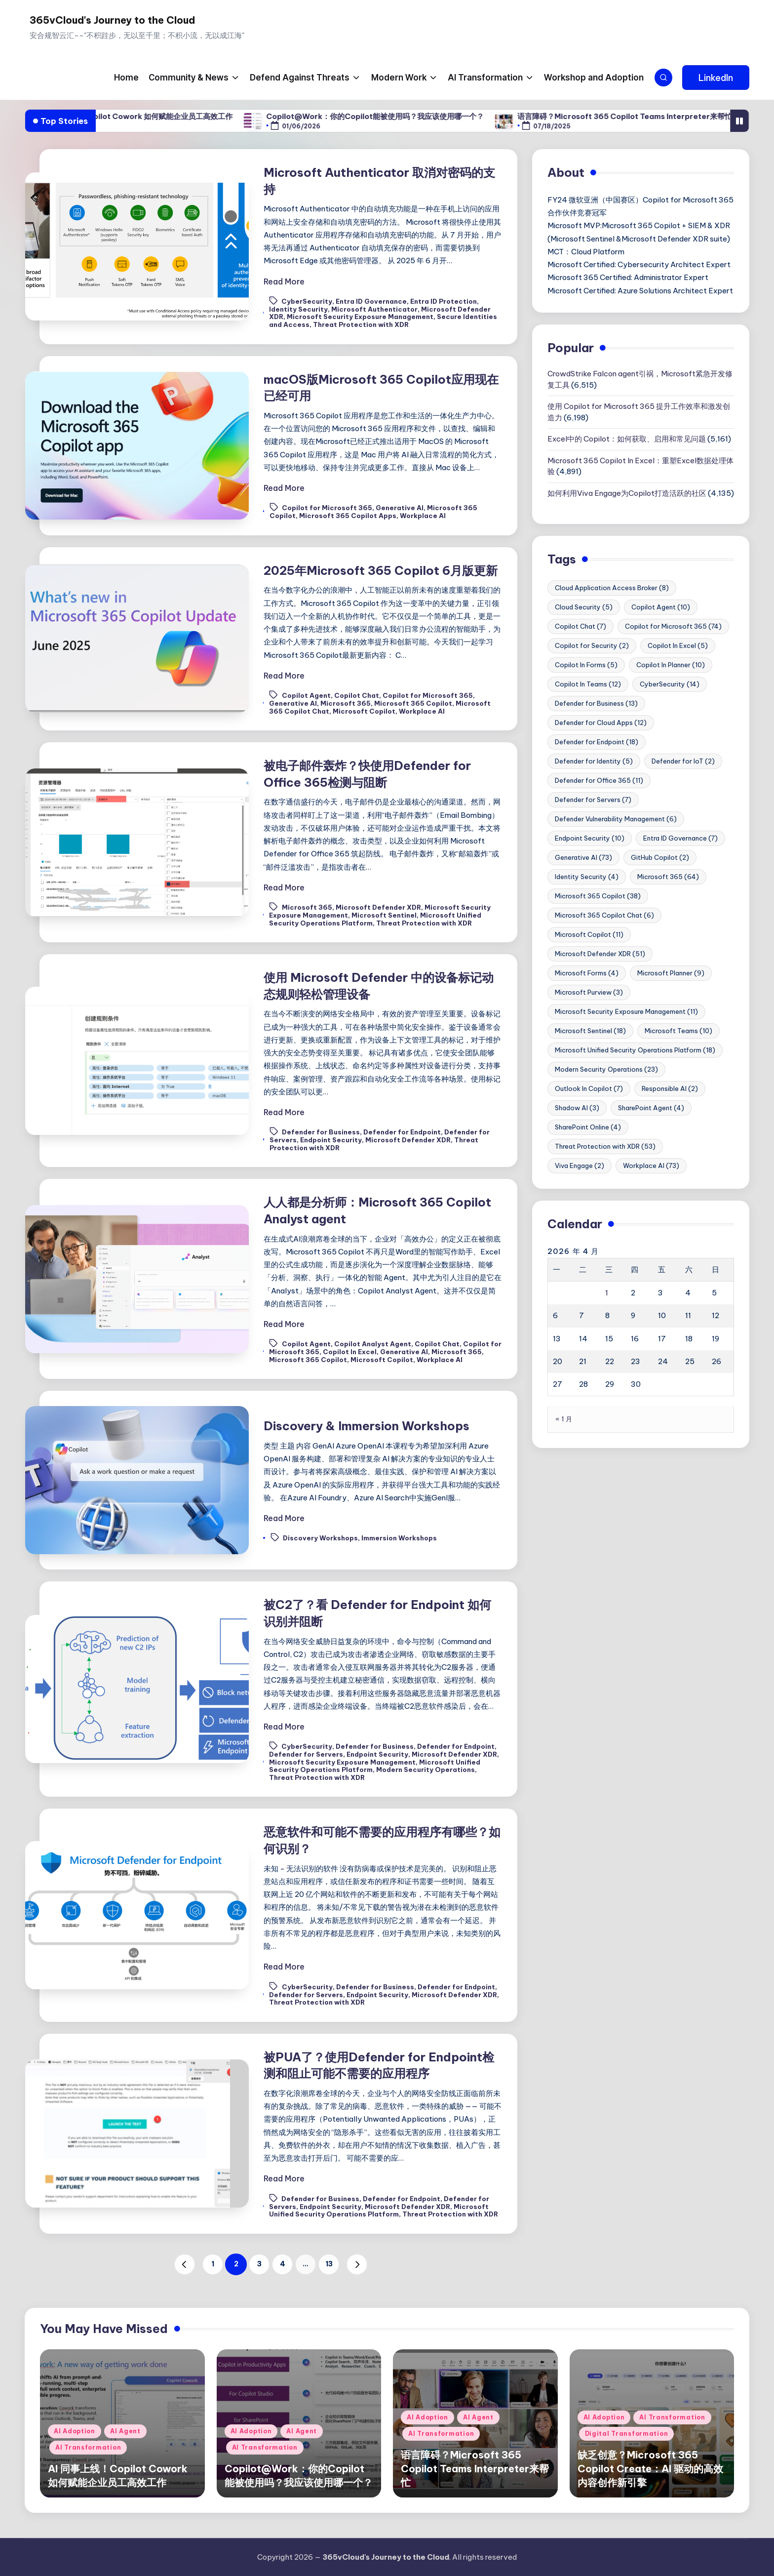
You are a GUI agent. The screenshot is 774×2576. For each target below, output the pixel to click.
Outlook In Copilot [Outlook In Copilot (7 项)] (589, 1088)
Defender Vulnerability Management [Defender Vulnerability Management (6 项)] (616, 819)
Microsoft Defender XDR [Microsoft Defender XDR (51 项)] (600, 954)
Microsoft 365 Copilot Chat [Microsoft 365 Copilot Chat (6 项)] (604, 915)
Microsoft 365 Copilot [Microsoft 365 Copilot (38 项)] (598, 896)
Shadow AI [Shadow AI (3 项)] (577, 1108)
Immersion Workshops (399, 1538)
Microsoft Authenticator (374, 309)
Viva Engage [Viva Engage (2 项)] (579, 1165)
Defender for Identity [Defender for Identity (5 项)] (594, 761)
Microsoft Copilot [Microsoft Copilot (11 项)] (589, 934)
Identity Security (298, 309)
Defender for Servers (306, 1754)
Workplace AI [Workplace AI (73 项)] (651, 1165)
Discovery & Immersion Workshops (366, 1425)
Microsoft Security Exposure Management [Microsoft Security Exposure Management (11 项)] (626, 1011)
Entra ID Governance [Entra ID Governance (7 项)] (680, 838)
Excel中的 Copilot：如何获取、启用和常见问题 (626, 438)
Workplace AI (423, 516)
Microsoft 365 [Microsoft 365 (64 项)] (668, 877)
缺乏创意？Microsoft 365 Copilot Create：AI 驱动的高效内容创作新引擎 (650, 2469)
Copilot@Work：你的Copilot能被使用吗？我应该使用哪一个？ (413, 116)
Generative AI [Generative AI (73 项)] (583, 857)
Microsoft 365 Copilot (413, 703)
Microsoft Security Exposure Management (360, 317)
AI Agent (125, 2431)
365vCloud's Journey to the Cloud (112, 20)
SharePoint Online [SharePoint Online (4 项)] (588, 1127)
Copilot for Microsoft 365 (327, 508)
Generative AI (400, 508)
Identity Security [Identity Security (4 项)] (587, 877)
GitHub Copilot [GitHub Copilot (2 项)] (660, 857)
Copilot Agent (306, 695)
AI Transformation (88, 2447)
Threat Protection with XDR (361, 324)
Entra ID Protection (443, 301)
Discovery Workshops (320, 1538)
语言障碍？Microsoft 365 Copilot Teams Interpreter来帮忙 (663, 116)
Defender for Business (321, 1132)
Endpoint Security (331, 1140)
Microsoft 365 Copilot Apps (347, 516)
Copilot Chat (356, 695)
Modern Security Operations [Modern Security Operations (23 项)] (606, 1069)
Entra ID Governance (371, 301)
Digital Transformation (626, 2433)
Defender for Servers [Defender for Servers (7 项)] (593, 800)
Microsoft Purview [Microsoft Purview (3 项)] (589, 992)
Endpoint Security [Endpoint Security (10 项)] (589, 838)
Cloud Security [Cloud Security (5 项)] (584, 607)
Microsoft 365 (345, 703)
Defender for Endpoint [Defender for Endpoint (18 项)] (596, 742)
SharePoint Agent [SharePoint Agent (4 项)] (651, 1108)
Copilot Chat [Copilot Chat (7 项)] (580, 626)
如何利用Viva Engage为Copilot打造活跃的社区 (626, 493)
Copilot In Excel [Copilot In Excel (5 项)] (678, 645)
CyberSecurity (306, 301)
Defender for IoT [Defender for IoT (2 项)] (683, 761)
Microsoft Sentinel (384, 915)
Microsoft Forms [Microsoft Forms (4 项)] (587, 973)
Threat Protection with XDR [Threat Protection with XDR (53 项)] (605, 1146)
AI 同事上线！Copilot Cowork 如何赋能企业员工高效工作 (173, 116)
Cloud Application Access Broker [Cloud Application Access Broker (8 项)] (612, 588)
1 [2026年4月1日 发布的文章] (606, 1292)
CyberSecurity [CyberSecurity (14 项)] (669, 684)
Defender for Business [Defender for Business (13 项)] (596, 703)
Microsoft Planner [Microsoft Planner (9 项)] (670, 973)
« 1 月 (564, 1419)
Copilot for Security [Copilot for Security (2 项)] (592, 645)
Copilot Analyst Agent (372, 1344)
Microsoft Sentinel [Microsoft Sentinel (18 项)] (590, 1031)
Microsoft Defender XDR (378, 907)
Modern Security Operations (425, 1769)
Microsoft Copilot (364, 711)
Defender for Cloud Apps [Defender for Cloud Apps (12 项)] (601, 722)
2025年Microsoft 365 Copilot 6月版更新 (381, 570)
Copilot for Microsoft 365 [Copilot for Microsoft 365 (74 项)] (673, 626)
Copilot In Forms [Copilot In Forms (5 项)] (586, 665)
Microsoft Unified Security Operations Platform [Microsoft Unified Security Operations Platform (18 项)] (635, 1050)
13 (329, 2263)
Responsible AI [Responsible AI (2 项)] (670, 1088)
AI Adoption (74, 2431)
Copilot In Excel (350, 1352)
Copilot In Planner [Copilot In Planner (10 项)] (670, 665)
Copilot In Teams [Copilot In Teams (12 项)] (588, 684)
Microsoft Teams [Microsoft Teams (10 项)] (678, 1031)
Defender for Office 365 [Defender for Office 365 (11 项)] (599, 780)
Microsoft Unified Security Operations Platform (379, 2210)
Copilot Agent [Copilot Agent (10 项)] (660, 607)
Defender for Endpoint (402, 1132)
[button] (715, 77)
